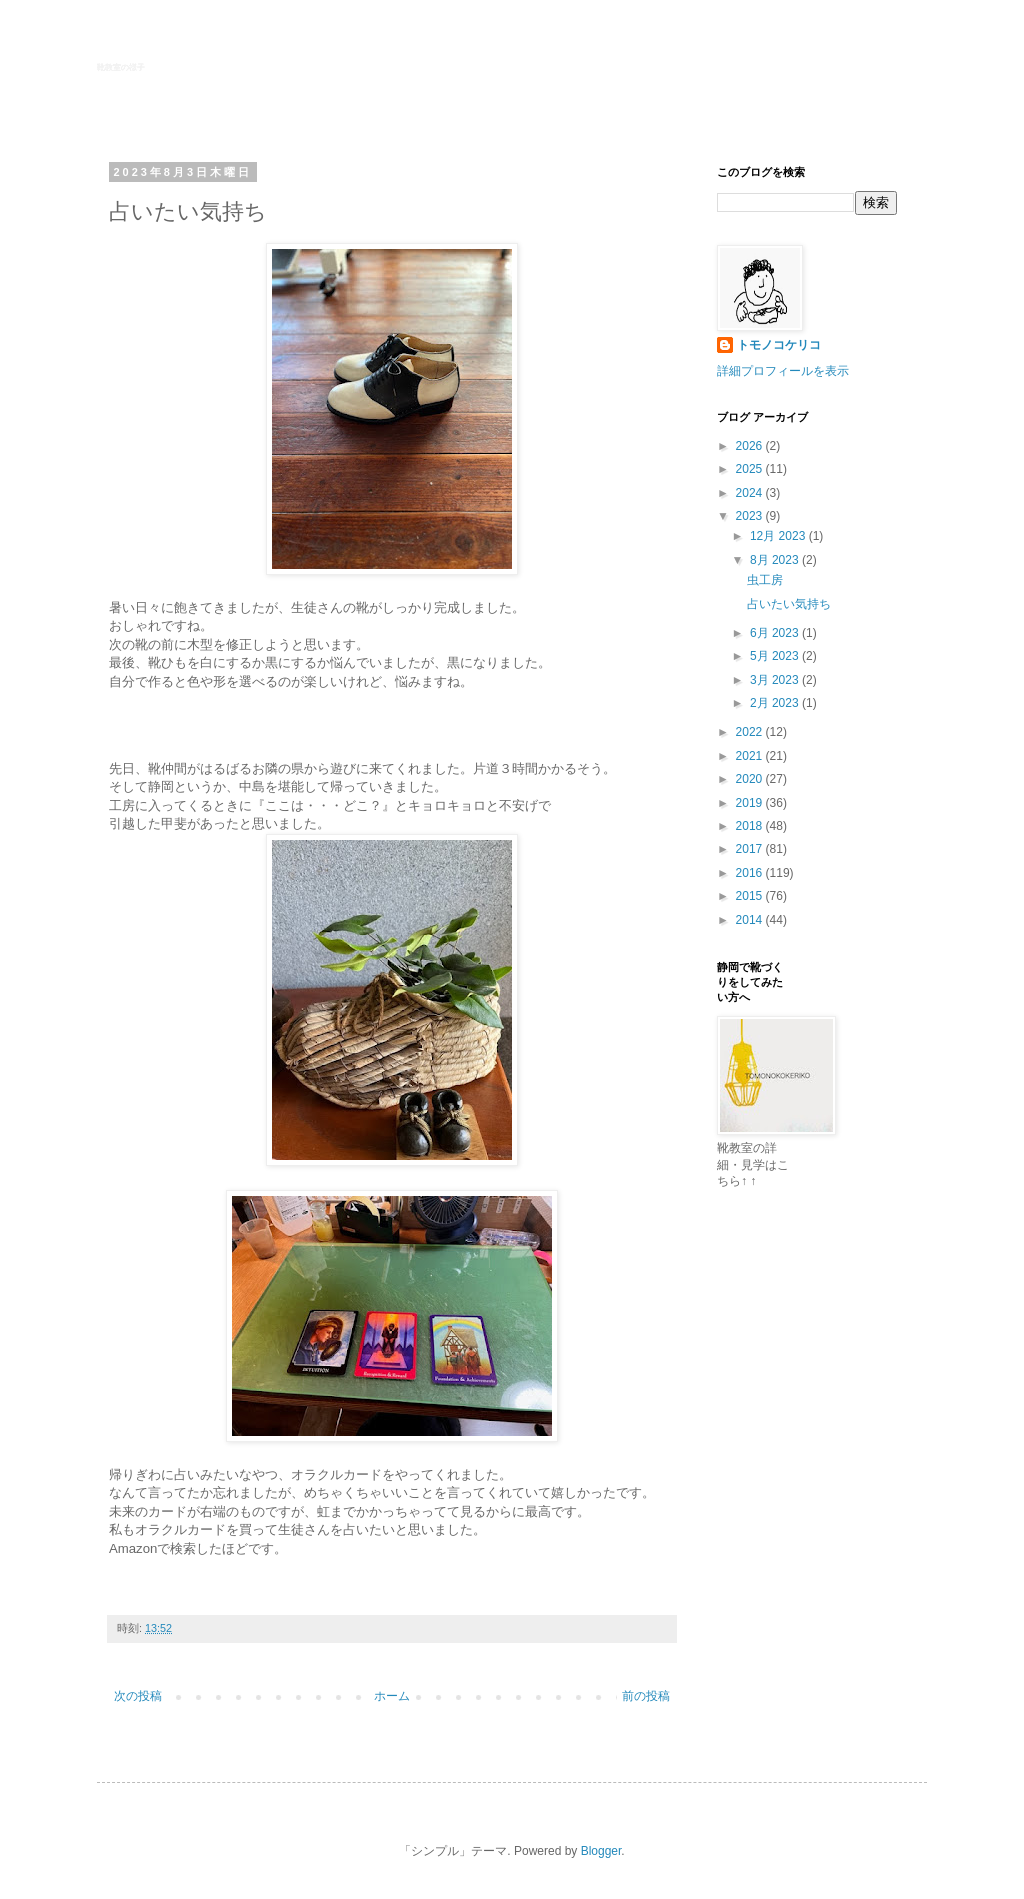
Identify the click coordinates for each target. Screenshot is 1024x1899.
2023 (751, 516)
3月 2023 (776, 680)
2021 (751, 756)
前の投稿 (646, 1696)
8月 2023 (776, 560)
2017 (751, 849)
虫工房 (765, 580)
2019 (751, 803)
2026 (751, 446)
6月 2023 (776, 633)
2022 (751, 732)
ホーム (392, 1696)
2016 (751, 873)
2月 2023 (776, 703)
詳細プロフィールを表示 (783, 371)
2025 (751, 469)
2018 (751, 826)
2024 (751, 493)
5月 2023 (776, 656)
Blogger (601, 1851)
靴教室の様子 (121, 67)
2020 (751, 779)
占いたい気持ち (789, 604)
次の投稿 (138, 1696)
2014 (751, 920)
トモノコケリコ (779, 345)
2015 (751, 896)
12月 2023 (779, 536)
